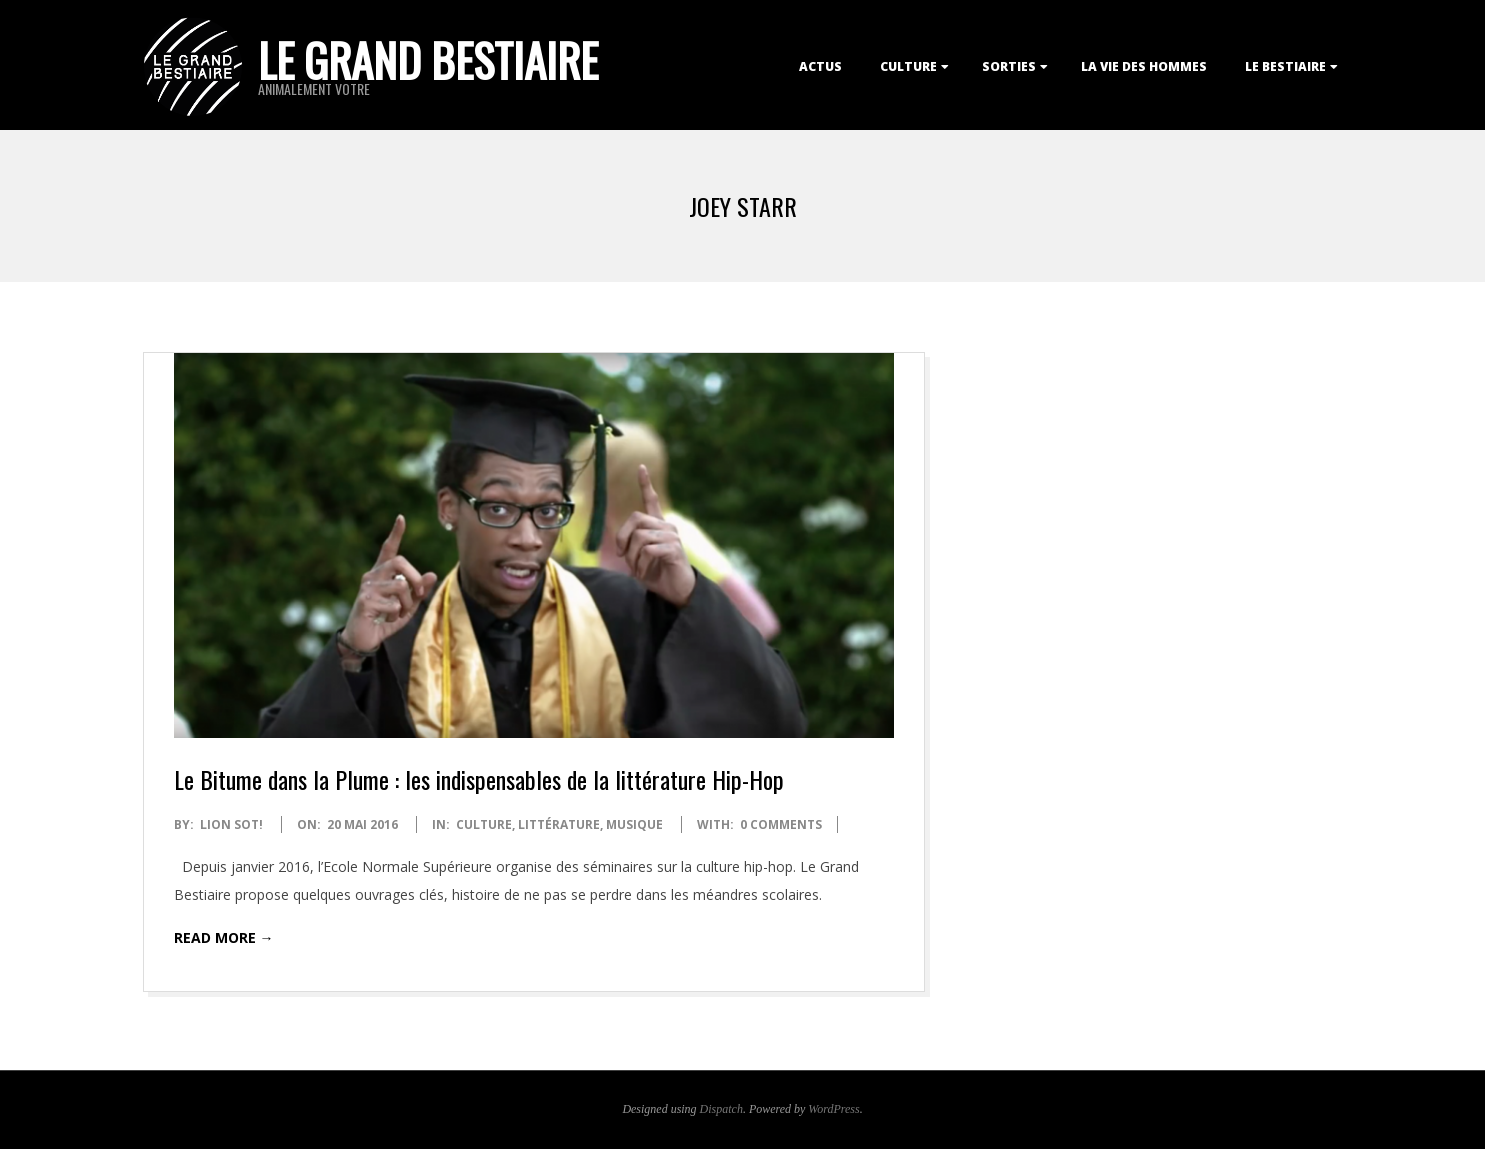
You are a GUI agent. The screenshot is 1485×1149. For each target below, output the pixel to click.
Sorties (1009, 66)
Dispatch (721, 1109)
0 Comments (781, 824)
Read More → (224, 937)
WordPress (833, 1109)
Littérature (559, 824)
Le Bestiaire (1285, 66)
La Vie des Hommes (1144, 66)
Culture (908, 66)
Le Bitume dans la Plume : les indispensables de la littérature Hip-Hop (479, 779)
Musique (634, 824)
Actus (820, 66)
